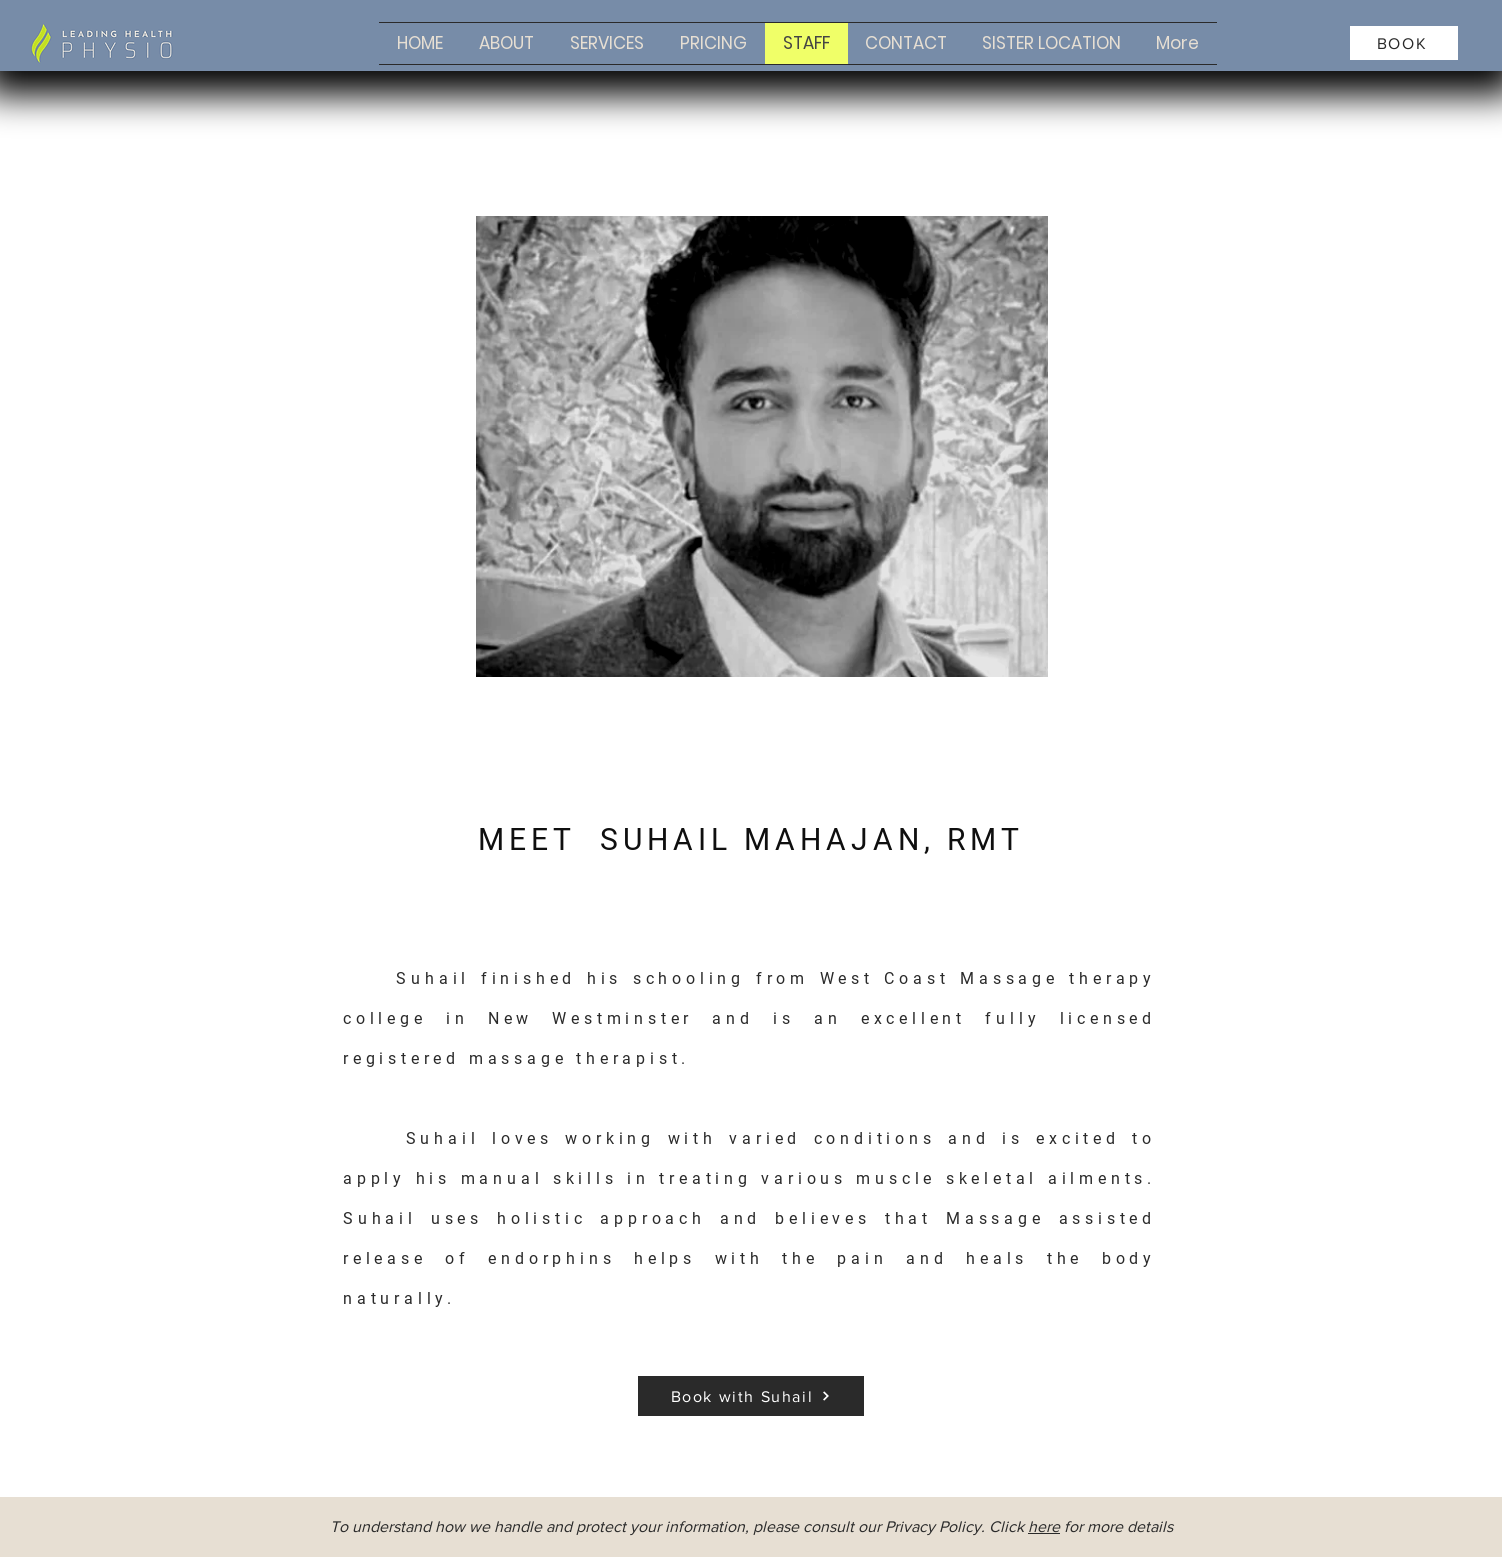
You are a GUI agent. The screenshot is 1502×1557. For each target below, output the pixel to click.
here (1044, 1526)
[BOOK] (1404, 43)
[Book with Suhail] (751, 1396)
